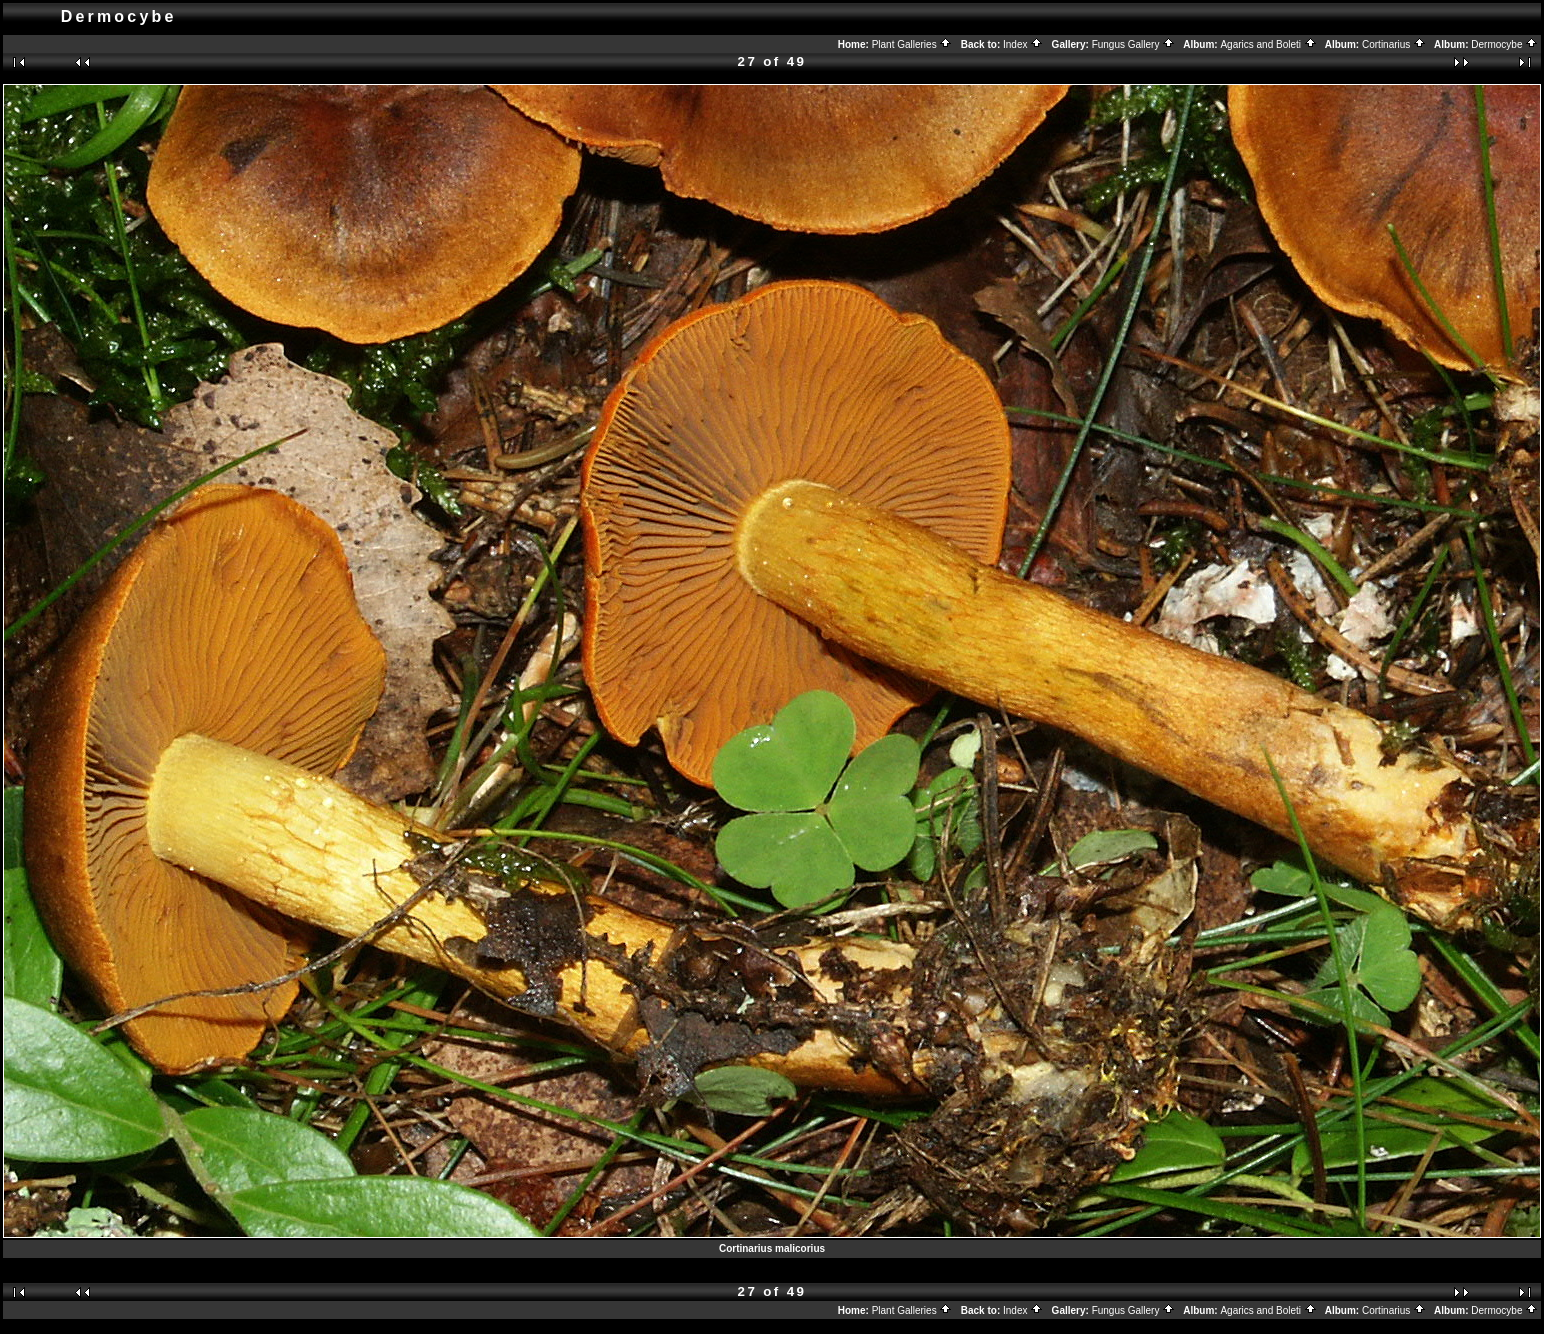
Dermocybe (1504, 44)
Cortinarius (1394, 44)
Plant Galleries (912, 44)
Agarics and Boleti (1268, 44)
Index (1023, 44)
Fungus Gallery (1134, 44)
